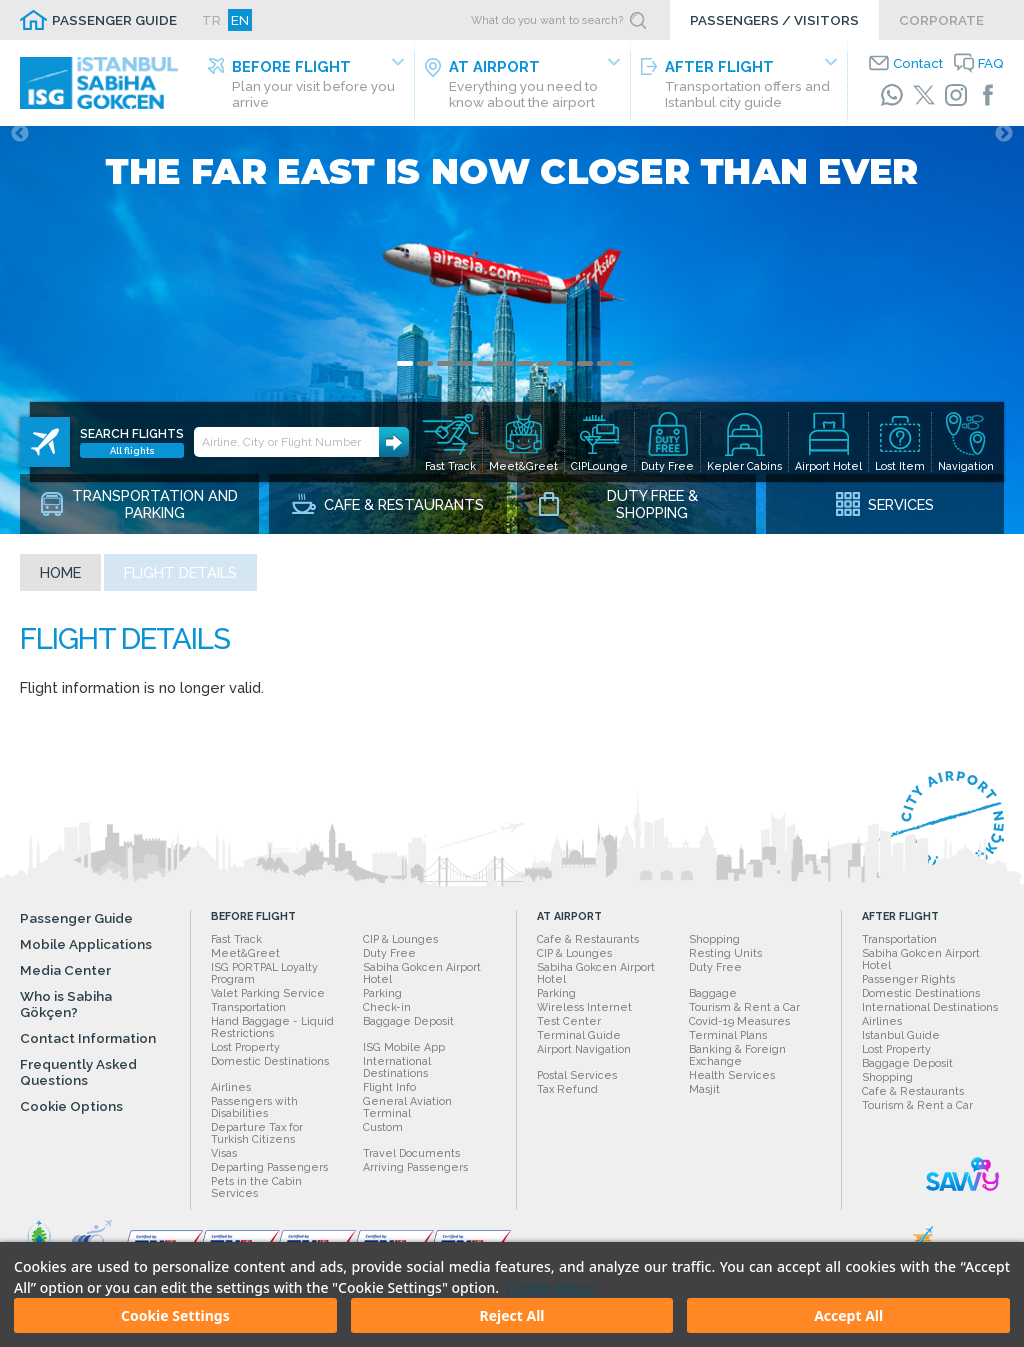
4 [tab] (465, 375)
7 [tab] (525, 375)
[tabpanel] (512, 336)
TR (211, 20)
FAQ (991, 63)
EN (240, 20)
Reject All (511, 1315)
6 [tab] (505, 375)
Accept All (848, 1315)
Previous (20, 146)
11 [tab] (605, 375)
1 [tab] (405, 375)
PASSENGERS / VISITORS (774, 20)
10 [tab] (585, 375)
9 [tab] (565, 375)
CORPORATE (941, 20)
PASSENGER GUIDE (114, 20)
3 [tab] (445, 375)
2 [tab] (425, 375)
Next (1004, 146)
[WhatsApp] (892, 95)
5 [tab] (485, 375)
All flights (132, 434)
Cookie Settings (175, 1315)
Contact (918, 63)
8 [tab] (545, 375)
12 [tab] (625, 375)
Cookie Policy (550, 1287)
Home (60, 584)
